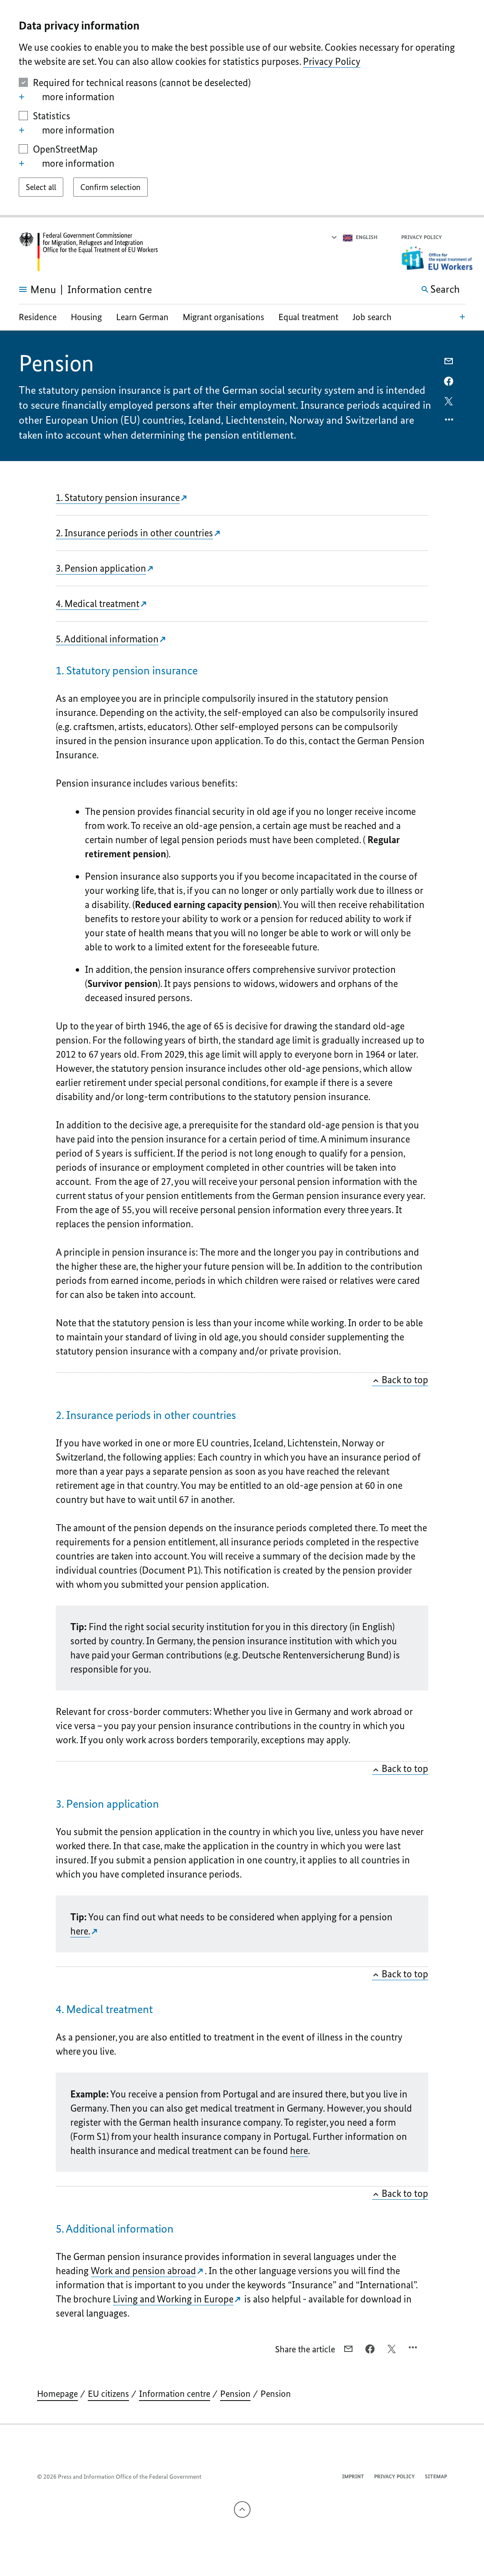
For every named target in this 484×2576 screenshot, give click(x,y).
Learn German (142, 317)
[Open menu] (28, 289)
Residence (38, 317)
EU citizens (108, 2393)
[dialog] (242, 108)
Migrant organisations (223, 317)
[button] (459, 237)
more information (67, 97)
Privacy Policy (331, 61)
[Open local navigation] (462, 316)
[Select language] (353, 237)
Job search (372, 317)
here (299, 2150)
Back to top (400, 1380)
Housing (86, 317)
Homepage (57, 2393)
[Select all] (41, 187)
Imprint (353, 2476)
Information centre (174, 2393)
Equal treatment (308, 317)
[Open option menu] (449, 422)
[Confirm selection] (110, 187)
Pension (235, 2393)
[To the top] (242, 2509)
